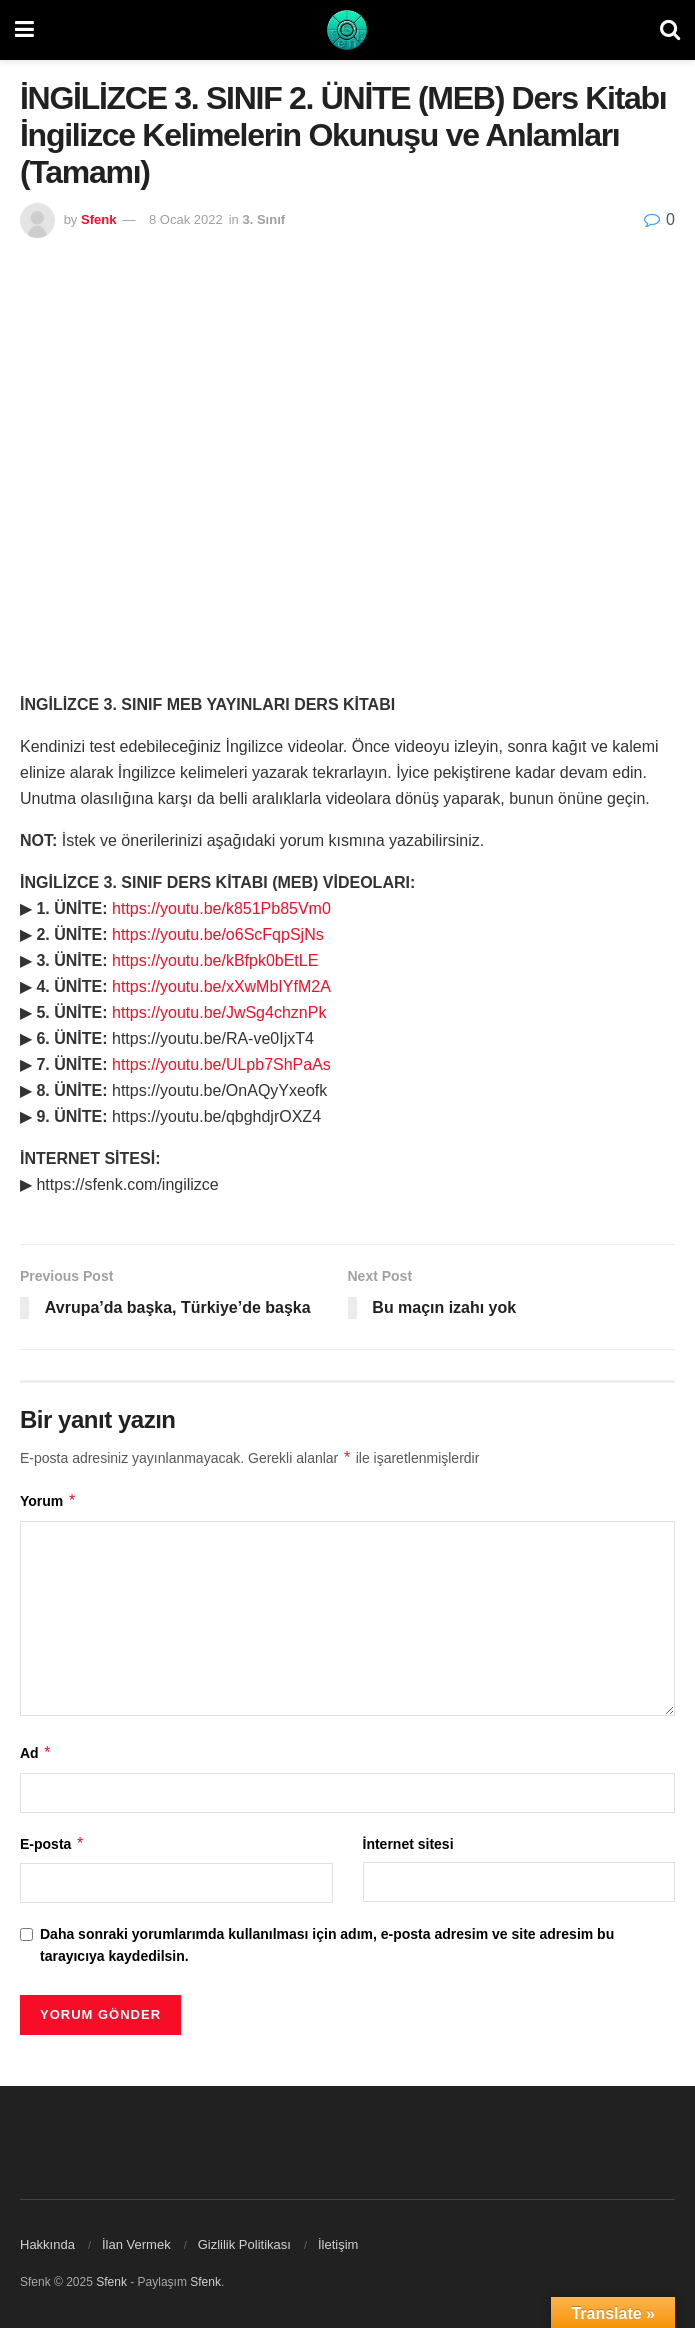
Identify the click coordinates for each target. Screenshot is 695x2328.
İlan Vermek (136, 2244)
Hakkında (47, 2244)
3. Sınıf (263, 219)
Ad (36, 1753)
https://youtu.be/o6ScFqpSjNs (218, 934)
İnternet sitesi (408, 1844)
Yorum (48, 1501)
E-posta (52, 1844)
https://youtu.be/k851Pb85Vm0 (221, 908)
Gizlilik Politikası (244, 2244)
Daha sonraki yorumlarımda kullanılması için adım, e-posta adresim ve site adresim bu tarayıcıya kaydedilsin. (327, 1945)
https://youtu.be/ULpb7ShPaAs (221, 1064)
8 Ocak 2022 (186, 219)
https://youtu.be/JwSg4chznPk (219, 1012)
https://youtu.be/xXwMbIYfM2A (221, 986)
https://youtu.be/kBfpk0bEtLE (215, 960)
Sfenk (98, 219)
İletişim (338, 2244)
